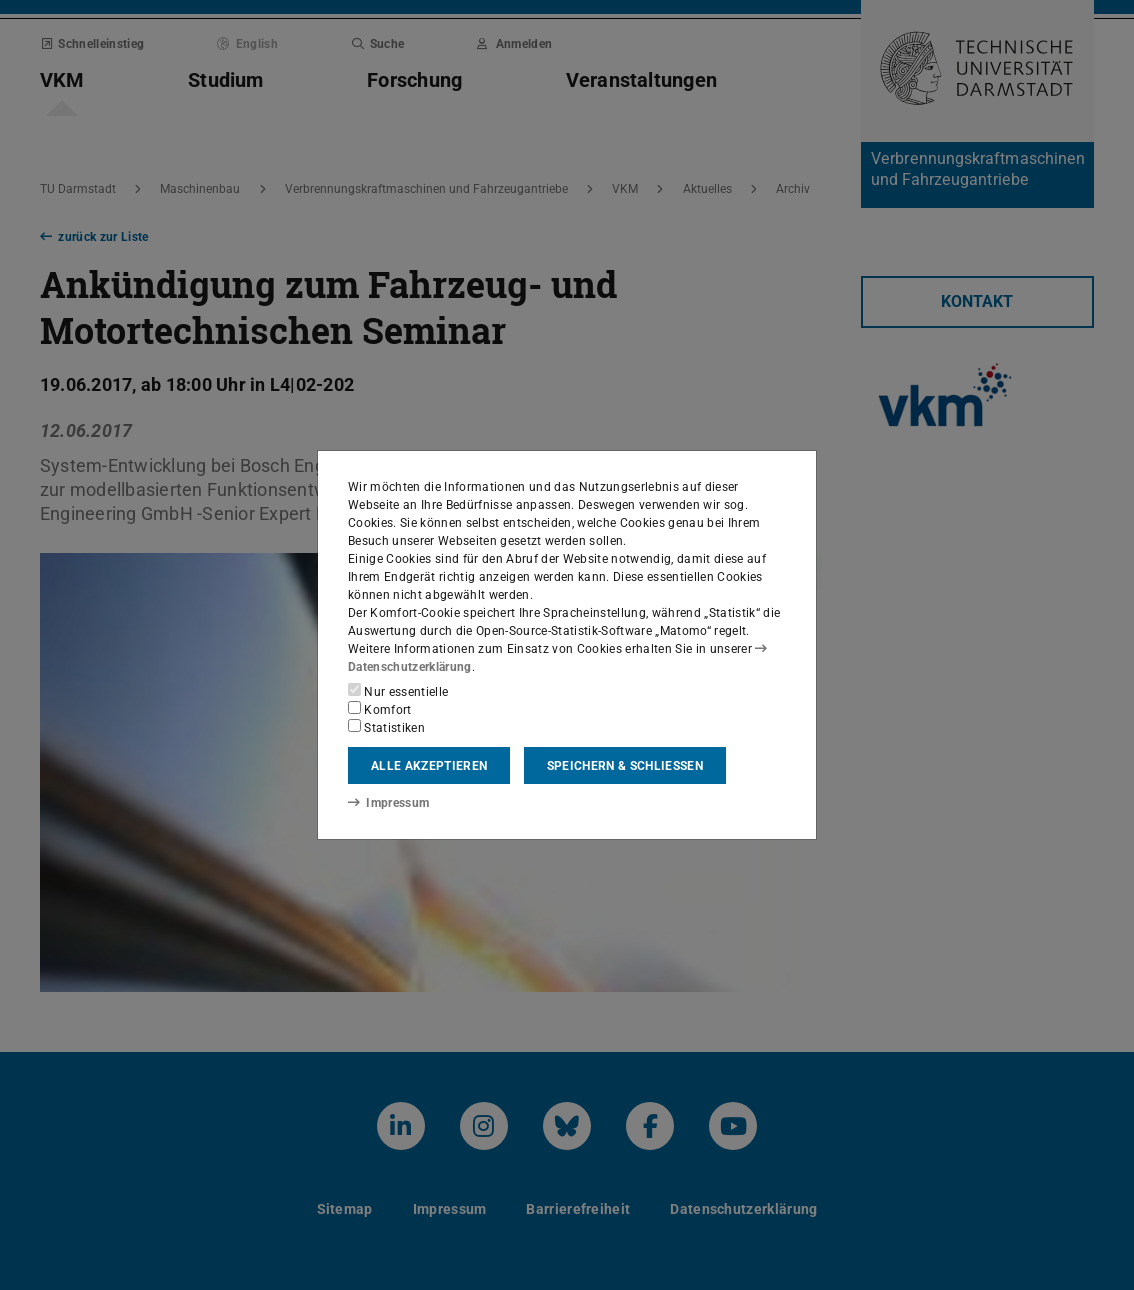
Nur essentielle (398, 691)
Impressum (388, 803)
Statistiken (386, 727)
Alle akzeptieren (429, 766)
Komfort (380, 709)
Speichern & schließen (625, 766)
